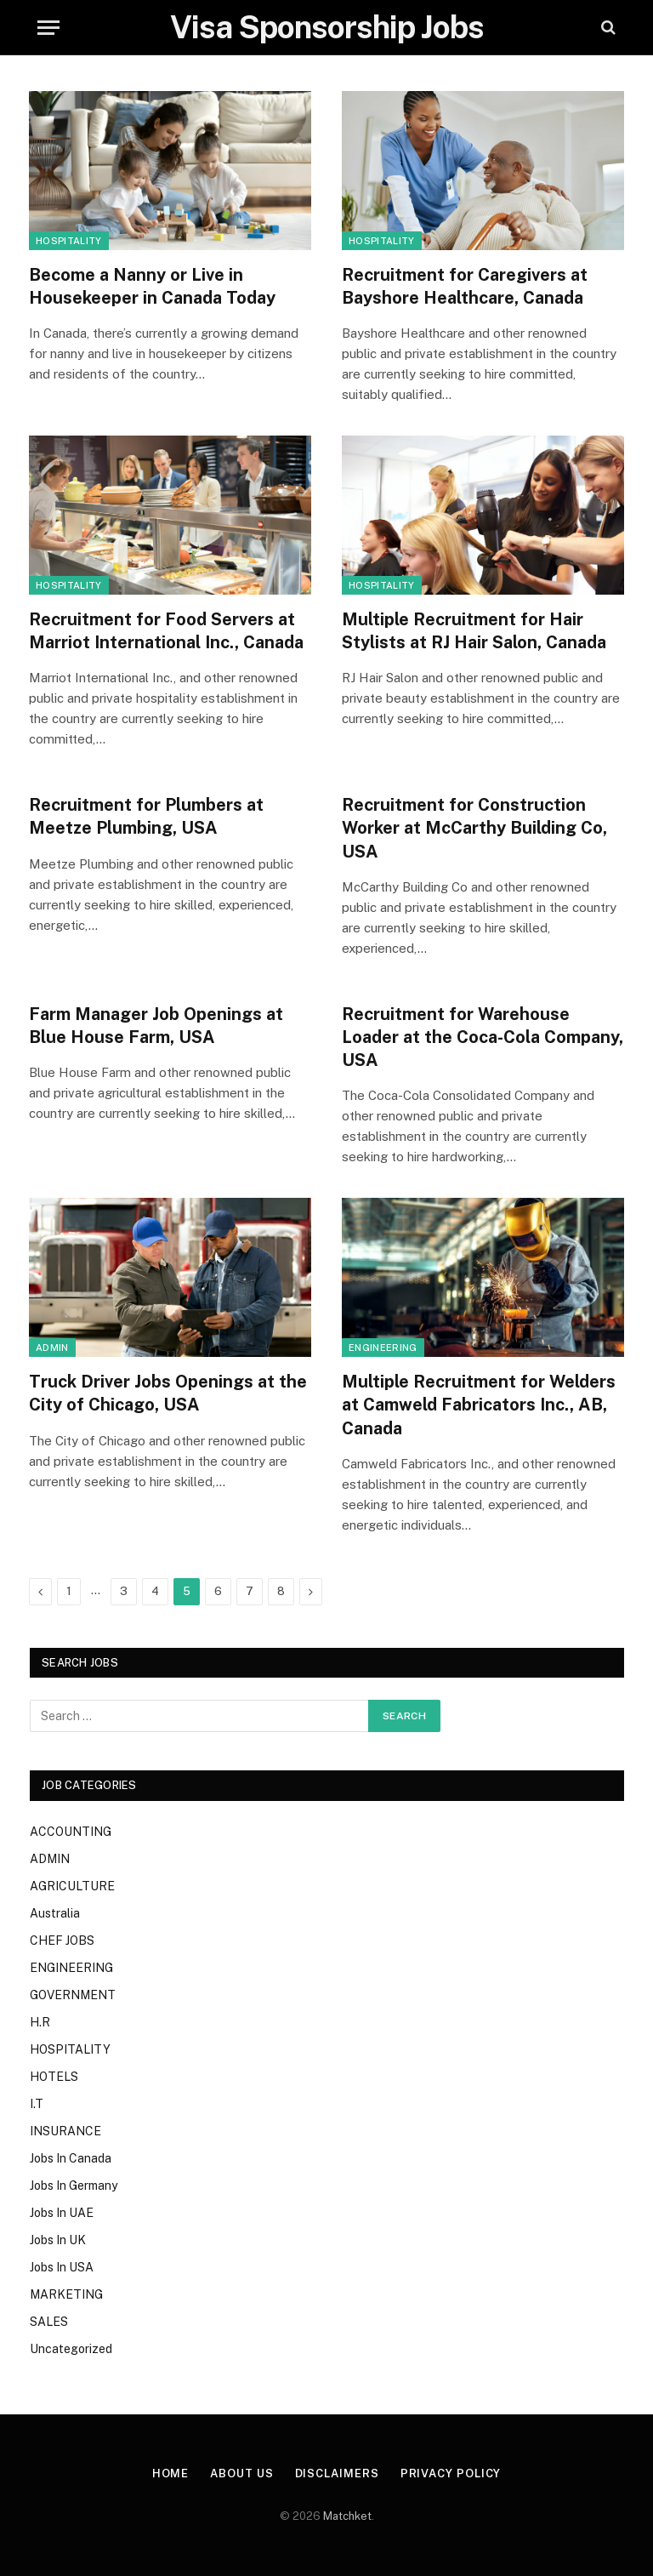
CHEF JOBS (62, 1940)
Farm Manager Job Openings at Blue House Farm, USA (156, 1025)
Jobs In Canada (70, 2158)
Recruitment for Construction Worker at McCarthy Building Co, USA (474, 828)
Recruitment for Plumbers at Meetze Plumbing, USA (146, 816)
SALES (49, 2321)
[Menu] (48, 28)
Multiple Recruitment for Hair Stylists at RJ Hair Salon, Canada (474, 631)
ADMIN (52, 1347)
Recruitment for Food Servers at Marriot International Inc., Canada (166, 631)
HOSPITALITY (69, 241)
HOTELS (54, 2076)
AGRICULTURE (72, 1886)
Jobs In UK (58, 2240)
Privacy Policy (451, 2473)
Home (171, 2473)
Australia (55, 1913)
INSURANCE (65, 2131)
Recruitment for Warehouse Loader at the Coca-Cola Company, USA (482, 1037)
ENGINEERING (383, 1347)
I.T (36, 2104)
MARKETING (66, 2294)
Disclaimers (337, 2473)
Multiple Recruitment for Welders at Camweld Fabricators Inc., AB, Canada (479, 1404)
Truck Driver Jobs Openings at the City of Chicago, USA (168, 1393)
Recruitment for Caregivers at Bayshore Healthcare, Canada (465, 286)
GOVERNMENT (73, 1995)
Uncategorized (71, 2349)
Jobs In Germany (73, 2185)
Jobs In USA (62, 2267)
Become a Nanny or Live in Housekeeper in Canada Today (152, 286)
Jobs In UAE (62, 2213)
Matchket (347, 2516)
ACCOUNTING (70, 1831)
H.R (40, 2022)
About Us (241, 2473)
